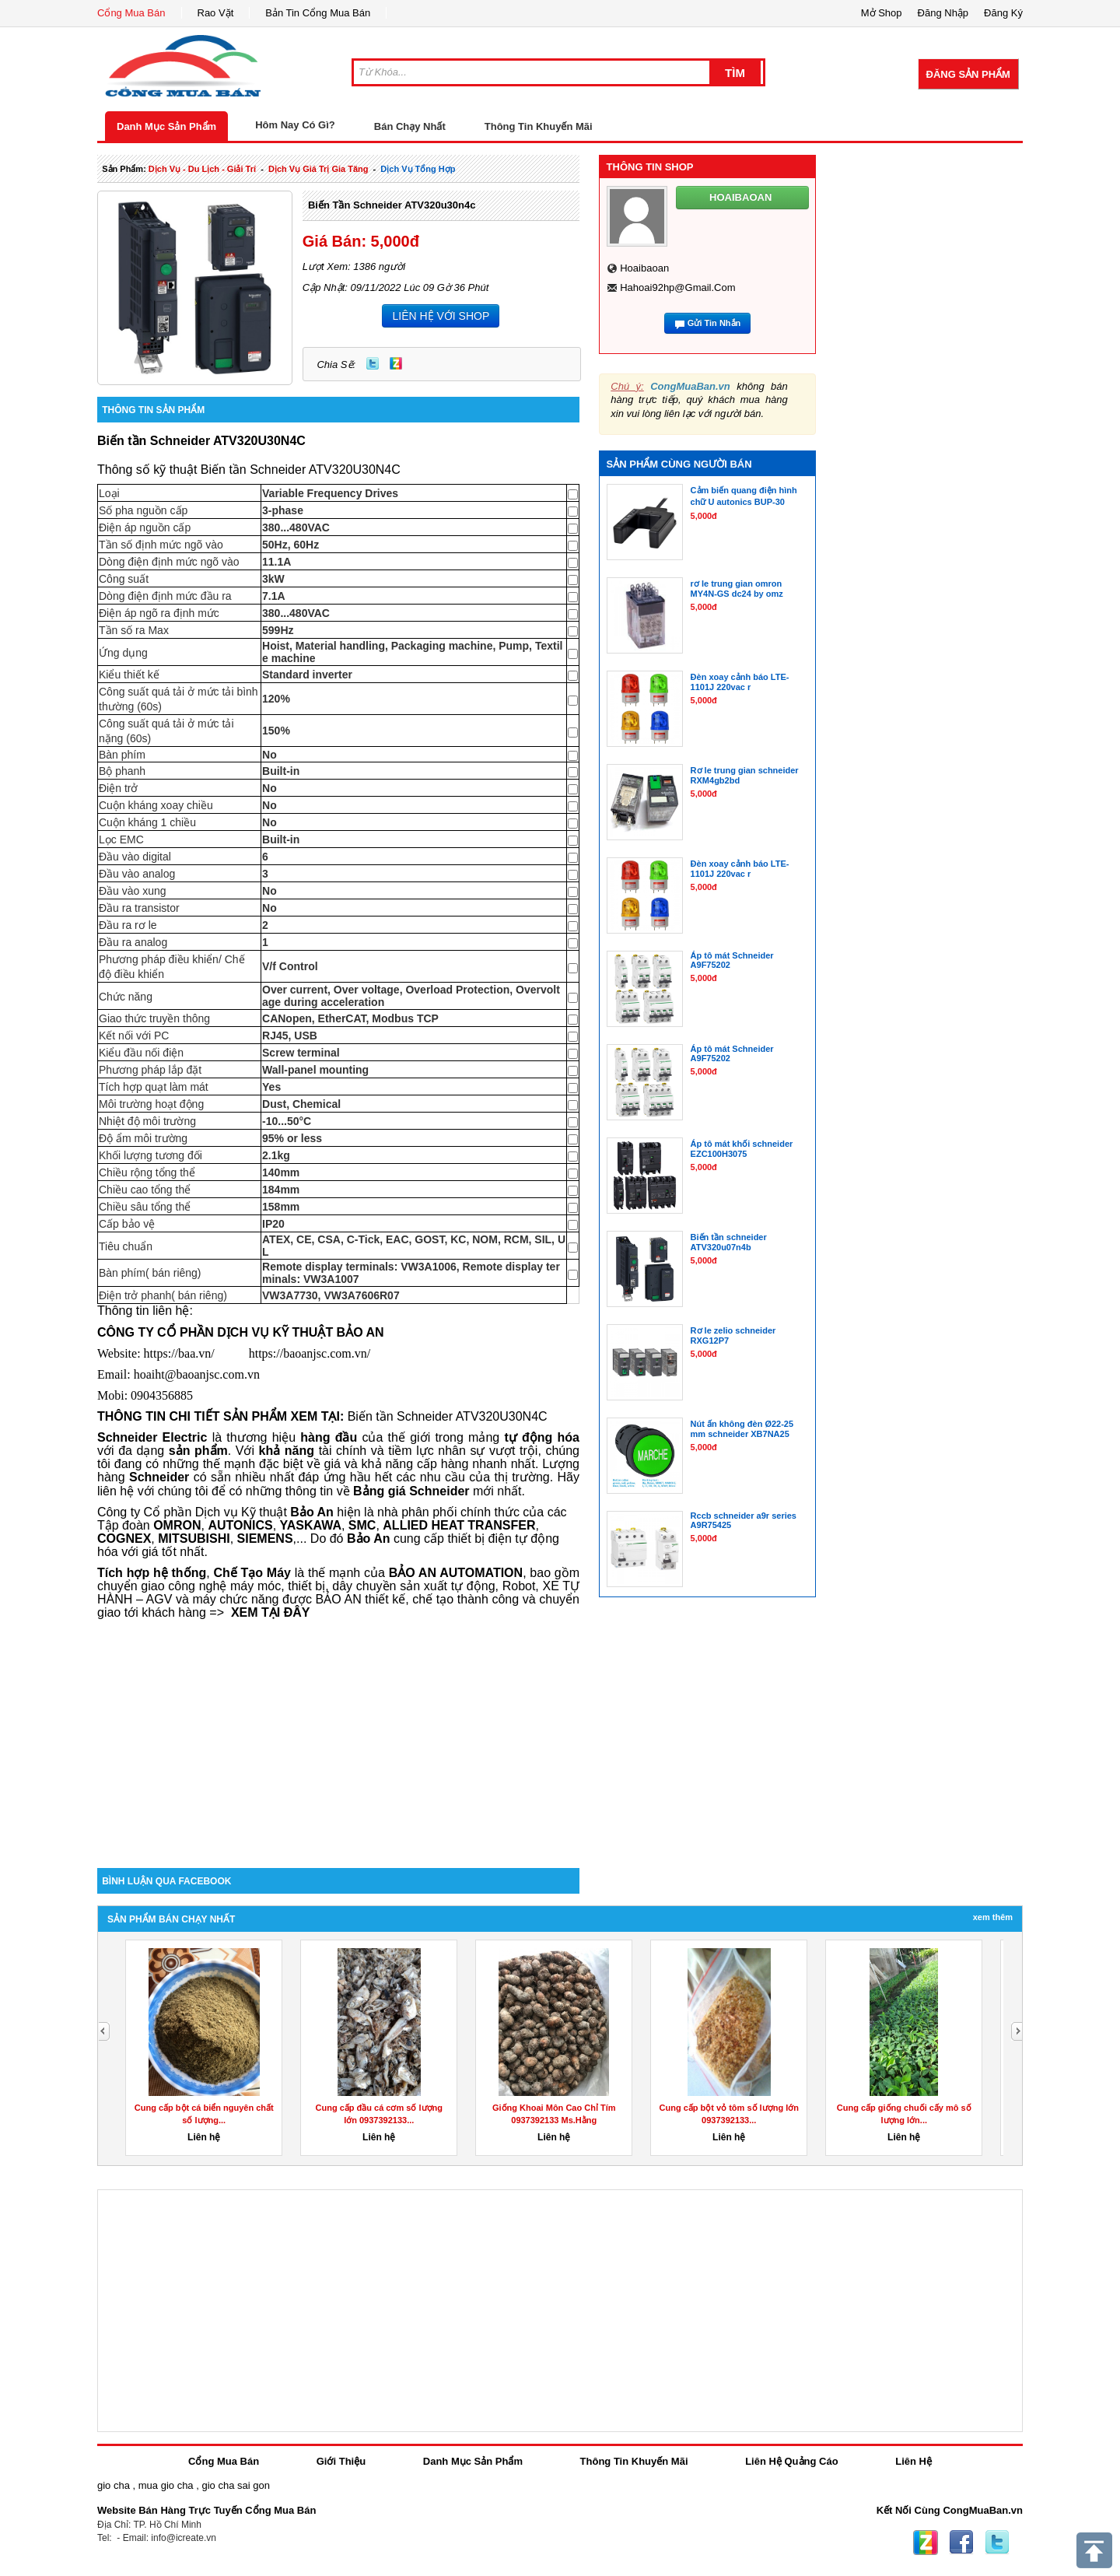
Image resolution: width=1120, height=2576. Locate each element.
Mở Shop (881, 13)
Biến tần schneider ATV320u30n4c (392, 205)
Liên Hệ (913, 2461)
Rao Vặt (216, 13)
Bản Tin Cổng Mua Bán (317, 13)
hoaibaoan (644, 268)
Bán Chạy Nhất (410, 126)
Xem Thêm (993, 1917)
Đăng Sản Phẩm (968, 74)
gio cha (113, 2485)
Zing (396, 363)
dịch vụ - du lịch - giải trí (202, 168)
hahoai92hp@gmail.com (677, 287)
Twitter (372, 363)
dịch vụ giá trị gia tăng (318, 168)
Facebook (961, 2542)
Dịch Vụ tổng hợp (417, 168)
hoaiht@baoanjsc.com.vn (197, 1374)
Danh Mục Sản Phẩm (166, 126)
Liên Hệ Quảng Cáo (791, 2461)
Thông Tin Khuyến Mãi (539, 126)
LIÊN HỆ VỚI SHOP (440, 316)
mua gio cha (166, 2485)
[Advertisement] (338, 1736)
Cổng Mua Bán (131, 13)
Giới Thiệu (341, 2461)
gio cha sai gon (235, 2485)
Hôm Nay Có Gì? (295, 125)
